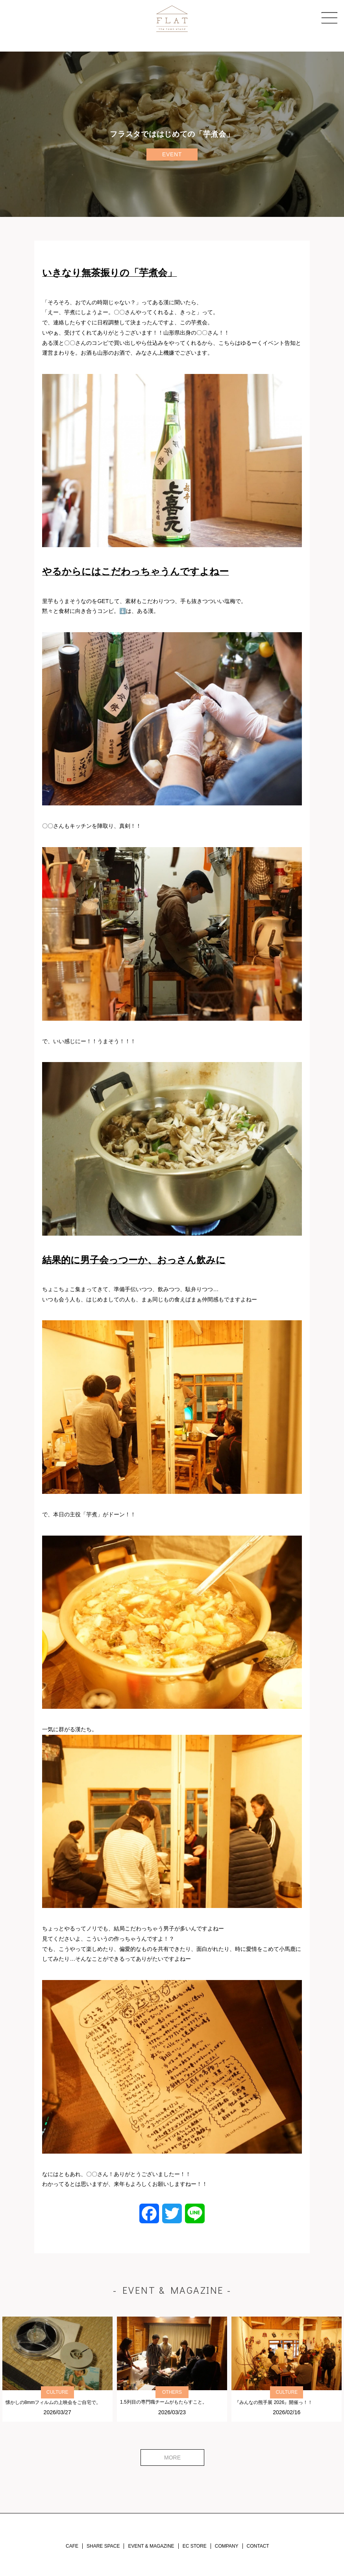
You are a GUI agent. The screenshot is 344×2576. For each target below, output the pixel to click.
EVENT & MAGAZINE (151, 2546)
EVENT (172, 154)
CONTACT (258, 2546)
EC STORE (195, 2546)
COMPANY (227, 2546)
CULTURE (57, 2392)
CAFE (72, 2546)
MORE (172, 2457)
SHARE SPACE (103, 2546)
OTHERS (172, 2392)
